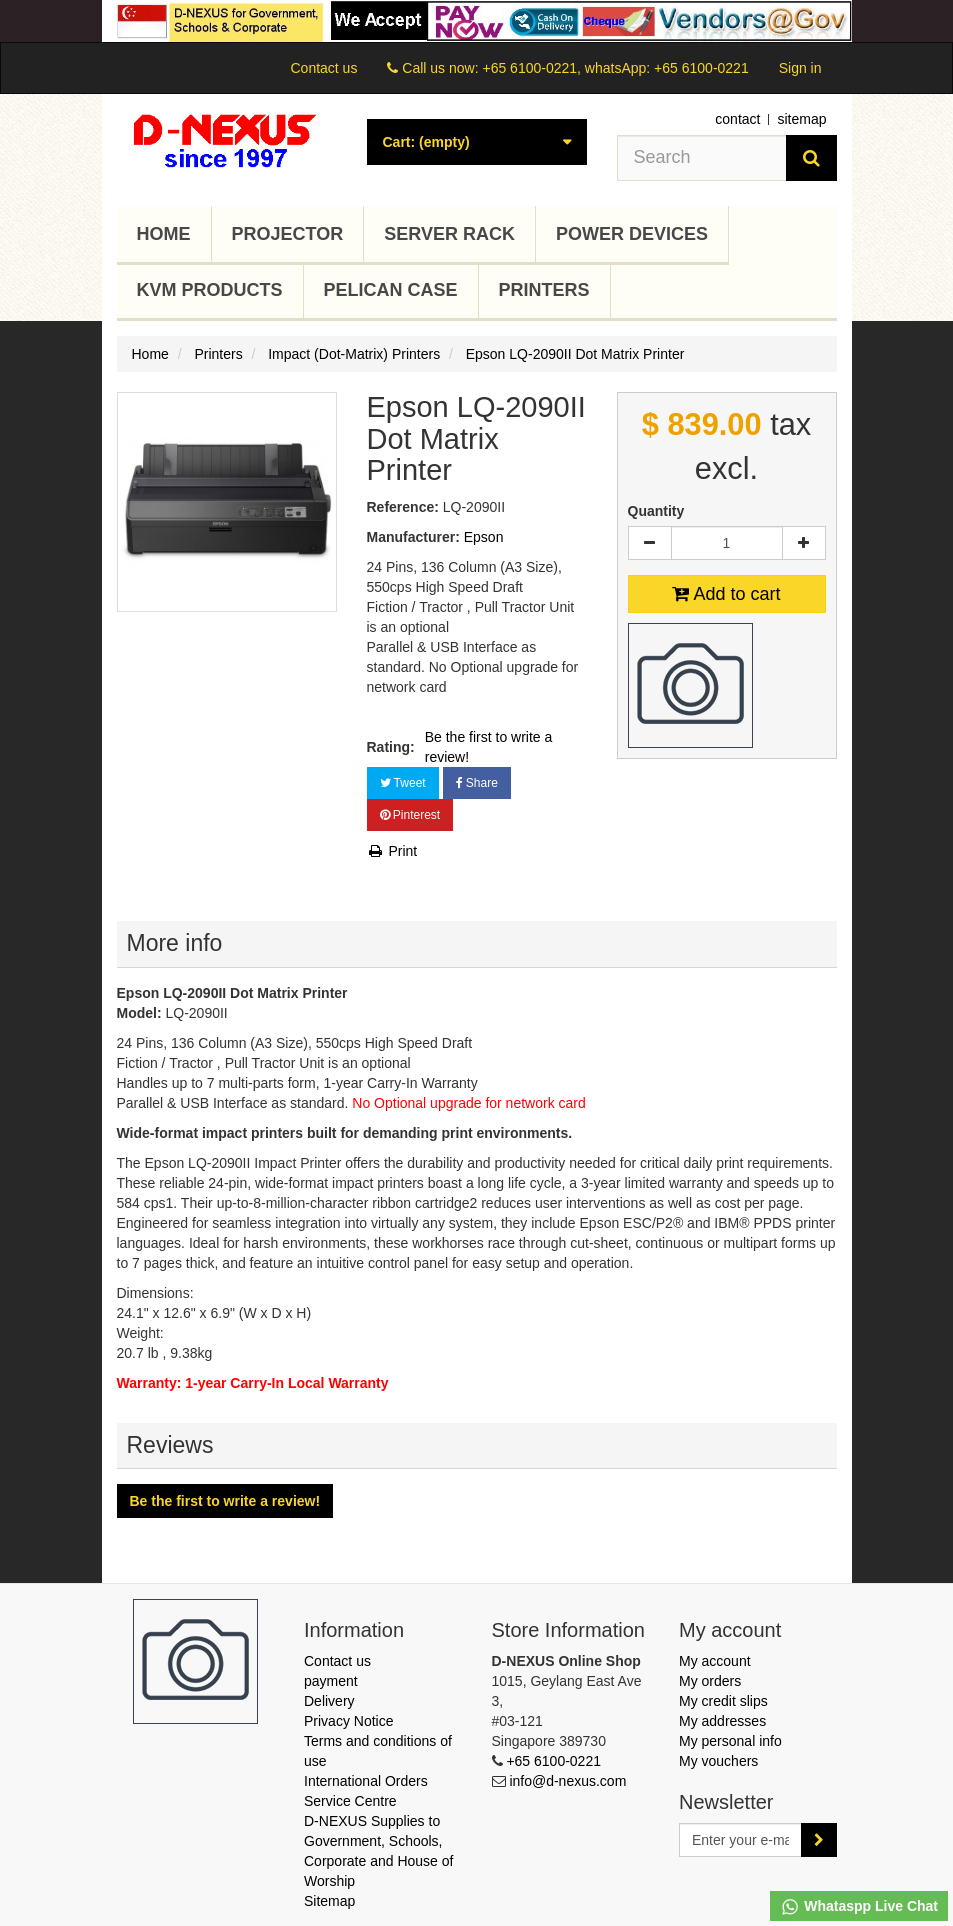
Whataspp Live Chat (859, 1907)
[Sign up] (819, 1840)
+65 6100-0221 (553, 1761)
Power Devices (632, 234)
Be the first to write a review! (489, 747)
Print (392, 851)
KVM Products (210, 290)
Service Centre (350, 1801)
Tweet (403, 783)
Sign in (800, 68)
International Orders (366, 1781)
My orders (710, 1681)
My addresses (722, 1721)
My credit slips (723, 1701)
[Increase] (804, 543)
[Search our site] (702, 158)
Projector (288, 234)
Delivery (329, 1701)
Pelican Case (391, 290)
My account (715, 1661)
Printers (544, 290)
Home (164, 234)
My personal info (730, 1741)
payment (331, 1681)
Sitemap (329, 1901)
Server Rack (449, 234)
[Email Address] (740, 1840)
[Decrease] (650, 543)
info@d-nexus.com (567, 1781)
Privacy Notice (348, 1721)
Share (477, 783)
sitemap (801, 119)
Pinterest (410, 815)
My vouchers (718, 1761)
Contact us (323, 68)
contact (737, 119)
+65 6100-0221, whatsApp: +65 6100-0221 (615, 68)
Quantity (656, 511)
